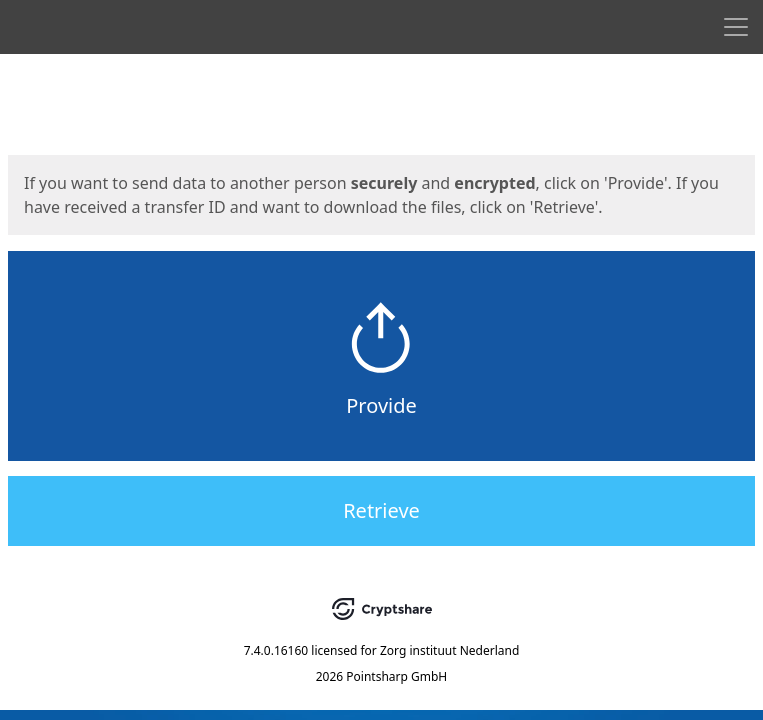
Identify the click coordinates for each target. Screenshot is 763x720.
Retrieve (381, 510)
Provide (381, 405)
